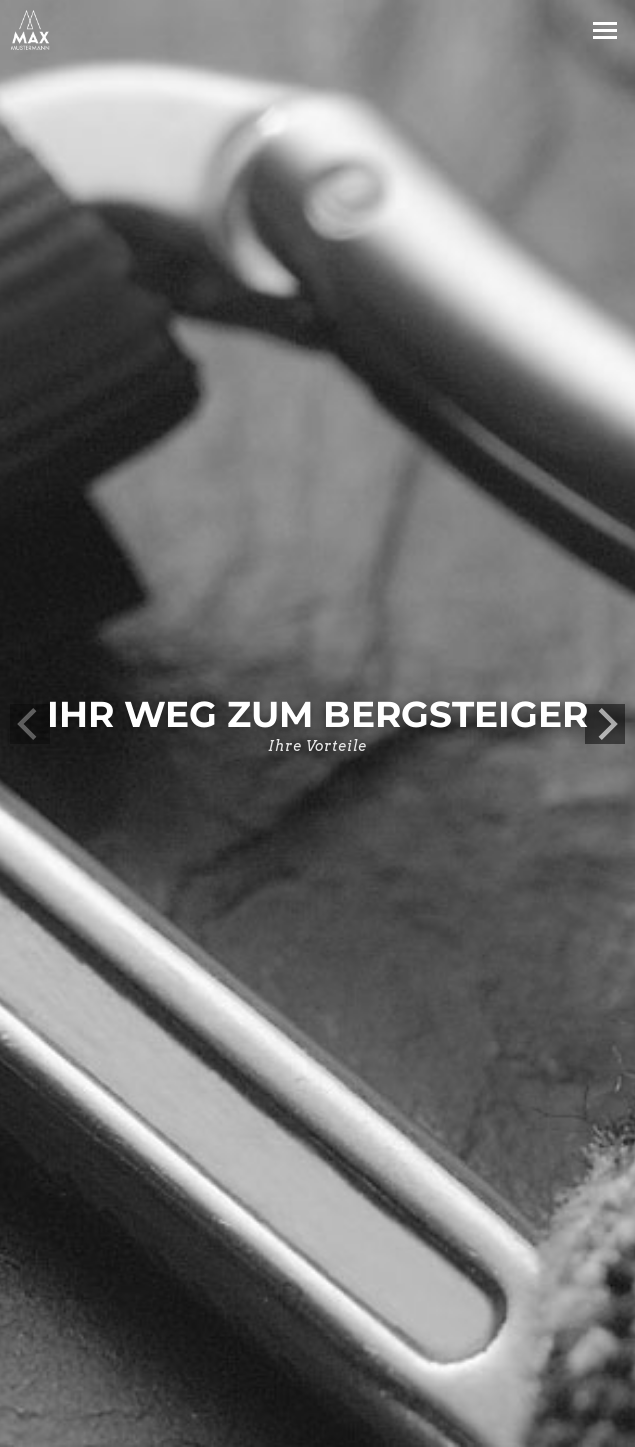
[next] (605, 724)
